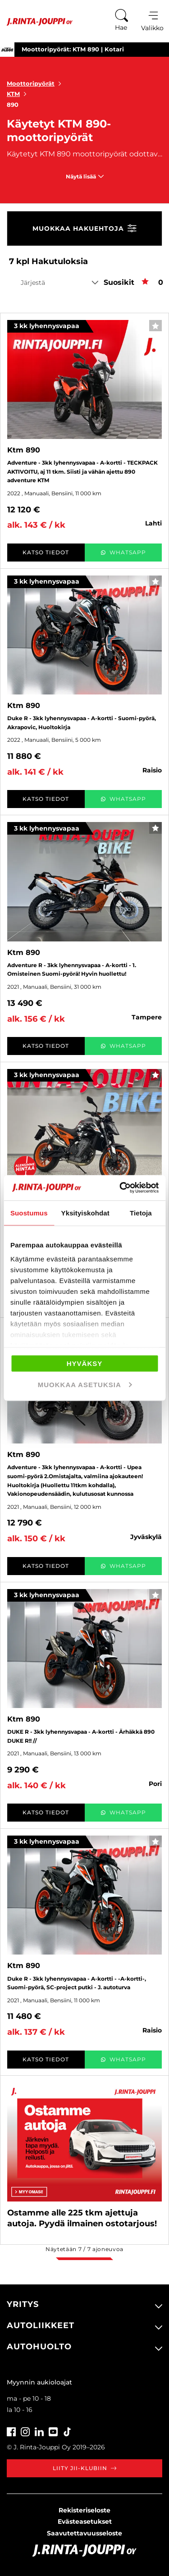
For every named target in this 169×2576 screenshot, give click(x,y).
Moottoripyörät (36, 83)
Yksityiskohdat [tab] (85, 1212)
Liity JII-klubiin (84, 2468)
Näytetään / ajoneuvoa (84, 2249)
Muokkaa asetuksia (85, 1384)
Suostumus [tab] (29, 1212)
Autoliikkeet (40, 2325)
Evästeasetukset (85, 2521)
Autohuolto (39, 2347)
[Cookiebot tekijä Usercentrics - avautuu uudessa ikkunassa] (120, 1188)
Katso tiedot (46, 552)
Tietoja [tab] (141, 1212)
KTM (18, 93)
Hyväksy (85, 1363)
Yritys (23, 2304)
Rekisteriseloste (84, 2510)
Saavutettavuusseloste (84, 2533)
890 (12, 104)
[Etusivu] (36, 22)
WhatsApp (123, 552)
